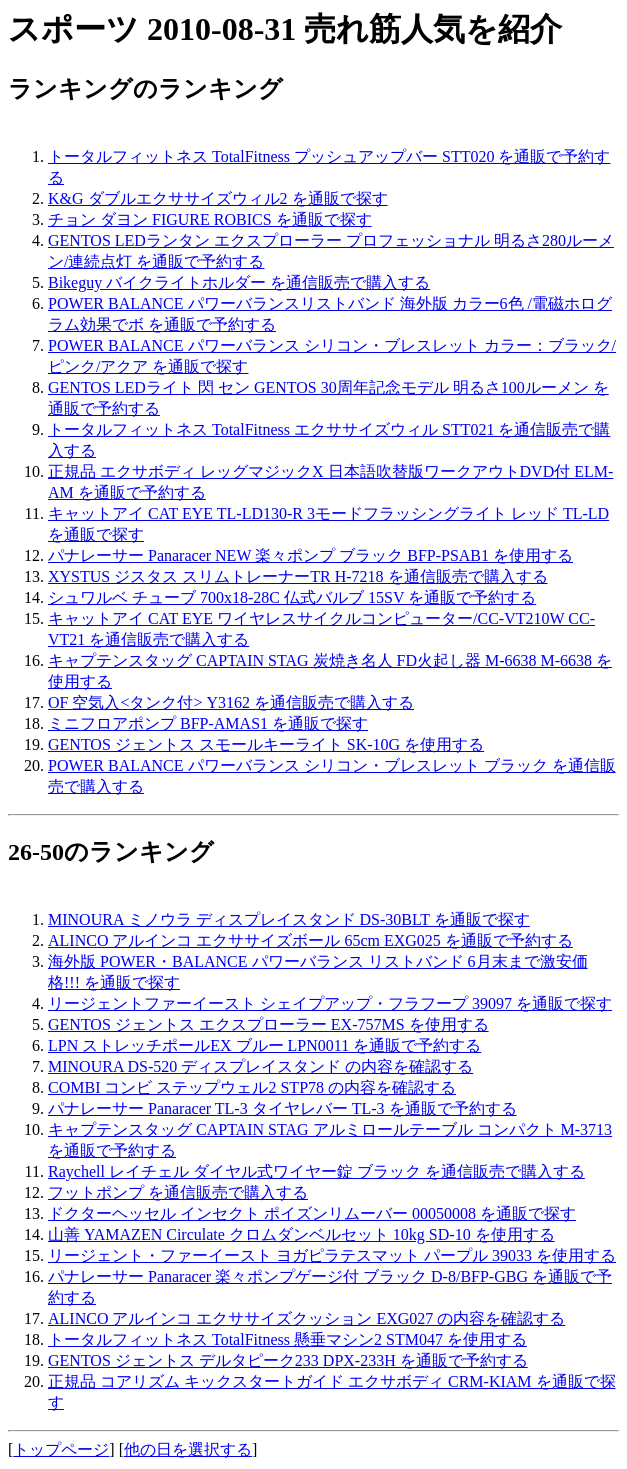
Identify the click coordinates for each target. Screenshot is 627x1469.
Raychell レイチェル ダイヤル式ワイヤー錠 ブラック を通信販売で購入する (316, 1171)
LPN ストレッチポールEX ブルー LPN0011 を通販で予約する (264, 1045)
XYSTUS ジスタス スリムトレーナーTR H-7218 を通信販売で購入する (298, 576)
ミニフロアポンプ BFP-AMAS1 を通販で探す (208, 723)
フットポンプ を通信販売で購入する (178, 1192)
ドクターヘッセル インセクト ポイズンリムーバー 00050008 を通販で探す (312, 1213)
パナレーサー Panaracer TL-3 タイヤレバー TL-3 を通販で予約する (282, 1108)
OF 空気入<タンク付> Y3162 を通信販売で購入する (231, 702)
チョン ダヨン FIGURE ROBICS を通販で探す (210, 219)
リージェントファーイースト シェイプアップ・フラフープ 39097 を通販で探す (330, 1003)
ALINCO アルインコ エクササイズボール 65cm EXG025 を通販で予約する (310, 940)
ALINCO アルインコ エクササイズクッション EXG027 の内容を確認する (306, 1318)
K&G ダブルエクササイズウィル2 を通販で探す (218, 198)
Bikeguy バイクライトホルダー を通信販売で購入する (239, 282)
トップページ (61, 1449)
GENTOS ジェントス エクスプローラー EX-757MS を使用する (268, 1024)
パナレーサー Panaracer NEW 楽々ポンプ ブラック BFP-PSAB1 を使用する (310, 555)
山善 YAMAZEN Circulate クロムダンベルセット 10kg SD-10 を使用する (301, 1234)
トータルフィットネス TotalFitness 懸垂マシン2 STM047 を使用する (287, 1339)
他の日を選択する (188, 1449)
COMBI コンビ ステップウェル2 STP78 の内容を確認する (252, 1087)
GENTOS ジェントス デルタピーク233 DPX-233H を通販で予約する (288, 1360)
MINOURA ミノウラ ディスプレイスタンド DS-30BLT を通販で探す (289, 919)
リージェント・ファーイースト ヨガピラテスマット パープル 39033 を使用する (332, 1255)
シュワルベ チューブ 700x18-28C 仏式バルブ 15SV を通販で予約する (292, 597)
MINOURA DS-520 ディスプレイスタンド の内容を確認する (260, 1066)
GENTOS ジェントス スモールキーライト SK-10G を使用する (266, 744)
